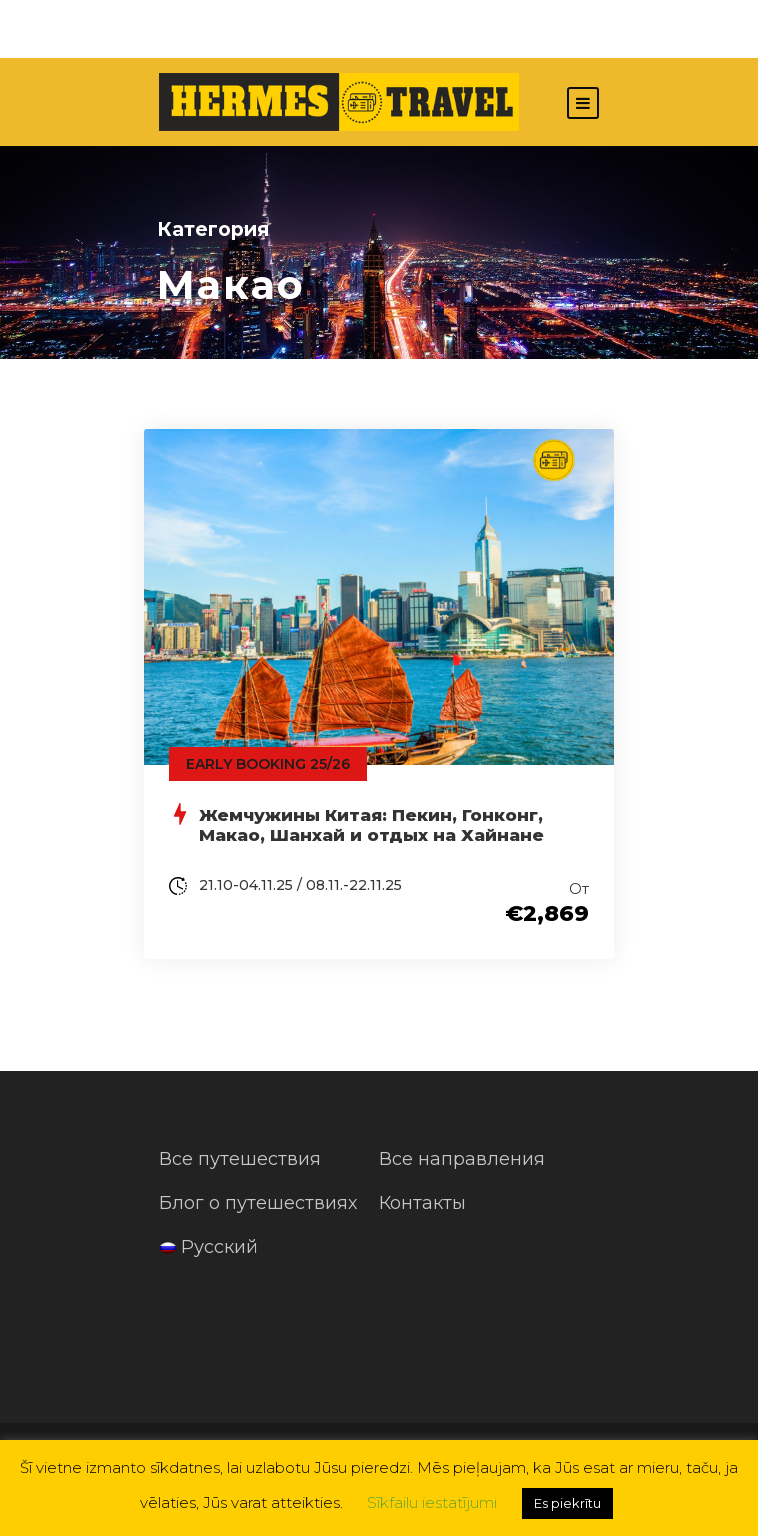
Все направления (462, 1159)
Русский (208, 1247)
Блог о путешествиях (258, 1203)
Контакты (422, 1203)
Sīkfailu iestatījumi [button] (432, 1502)
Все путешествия (240, 1159)
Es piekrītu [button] (567, 1503)
